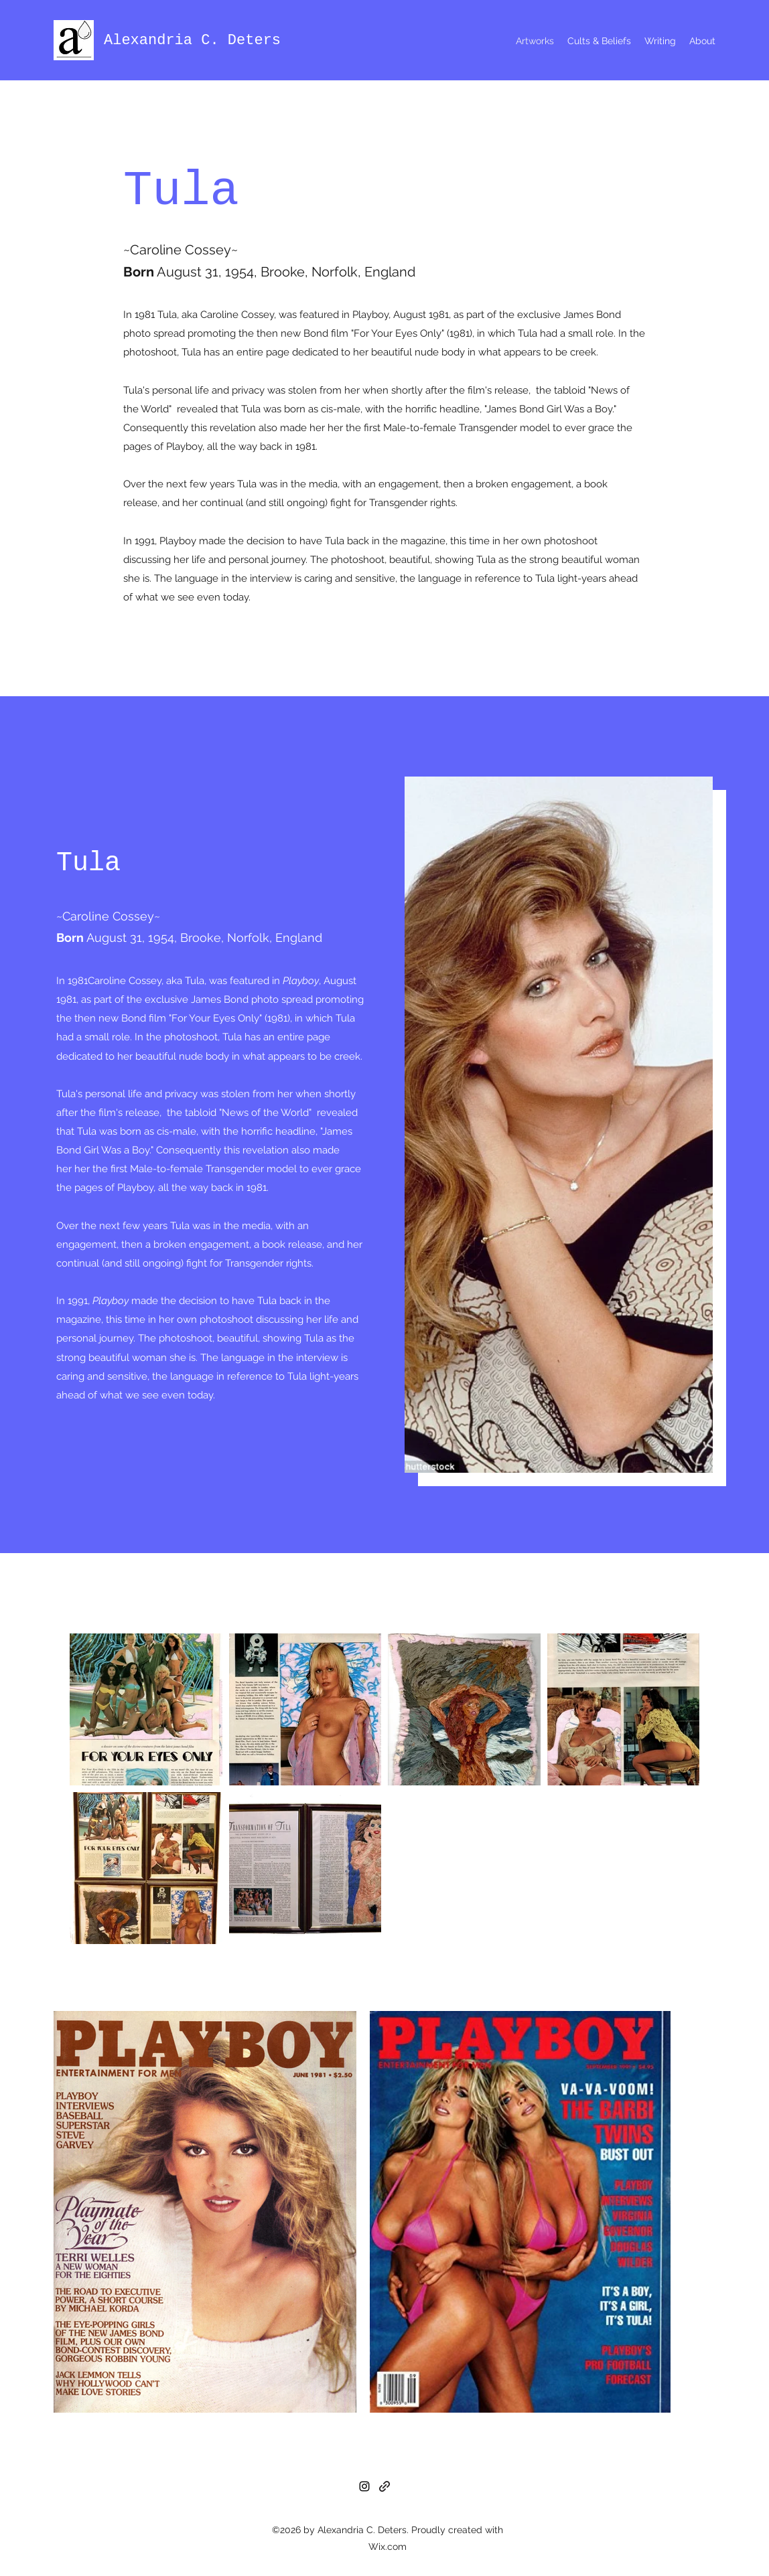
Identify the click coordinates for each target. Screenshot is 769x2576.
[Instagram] (364, 2486)
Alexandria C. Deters (192, 40)
